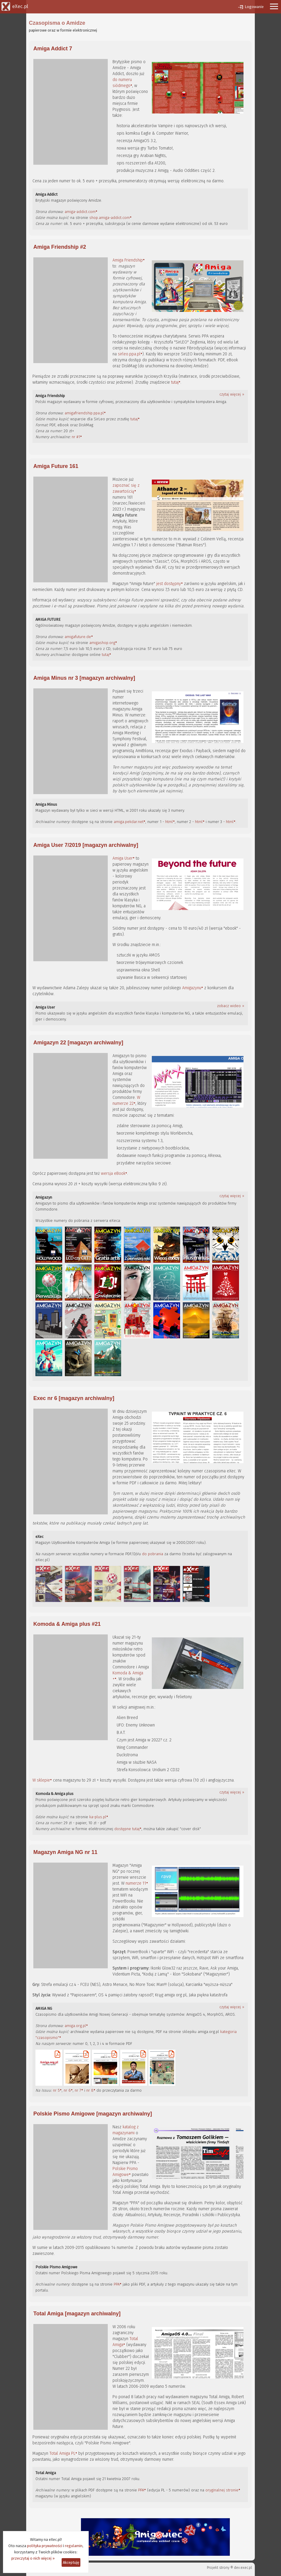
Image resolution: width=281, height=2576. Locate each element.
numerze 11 (136, 1883)
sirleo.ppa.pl (129, 354)
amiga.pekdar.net (128, 821)
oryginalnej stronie (221, 2490)
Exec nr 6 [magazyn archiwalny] (73, 1398)
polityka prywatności (44, 2546)
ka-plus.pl (97, 1817)
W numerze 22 (126, 1100)
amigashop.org (102, 642)
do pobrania (152, 1554)
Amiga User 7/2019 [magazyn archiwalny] (85, 845)
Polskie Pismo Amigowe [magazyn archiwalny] (92, 2114)
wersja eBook (113, 1173)
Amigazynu (191, 987)
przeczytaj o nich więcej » (33, 2558)
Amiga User (123, 858)
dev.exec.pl (243, 2568)
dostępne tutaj (127, 1829)
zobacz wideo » (230, 1006)
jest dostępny (168, 583)
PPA (117, 2284)
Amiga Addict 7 (52, 49)
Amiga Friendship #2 (59, 247)
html (169, 821)
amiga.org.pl (75, 2025)
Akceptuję (71, 2562)
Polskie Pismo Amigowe (125, 2171)
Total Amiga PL (62, 2453)
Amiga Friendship (128, 260)
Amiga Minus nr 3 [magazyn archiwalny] (84, 678)
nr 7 (78, 2090)
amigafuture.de (78, 636)
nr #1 (76, 437)
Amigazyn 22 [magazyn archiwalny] (78, 1043)
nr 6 (67, 2090)
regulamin (73, 2546)
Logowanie (254, 6)
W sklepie (41, 1780)
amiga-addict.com (80, 211)
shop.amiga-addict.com (109, 217)
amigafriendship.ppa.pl (84, 413)
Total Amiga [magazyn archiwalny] (77, 2314)
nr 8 (89, 2090)
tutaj (175, 382)
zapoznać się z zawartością (126, 488)
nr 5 (56, 2090)
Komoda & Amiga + (128, 1675)
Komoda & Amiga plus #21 (67, 1624)
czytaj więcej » (231, 394)
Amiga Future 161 (55, 466)
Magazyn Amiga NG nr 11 (65, 1852)
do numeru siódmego (122, 82)
